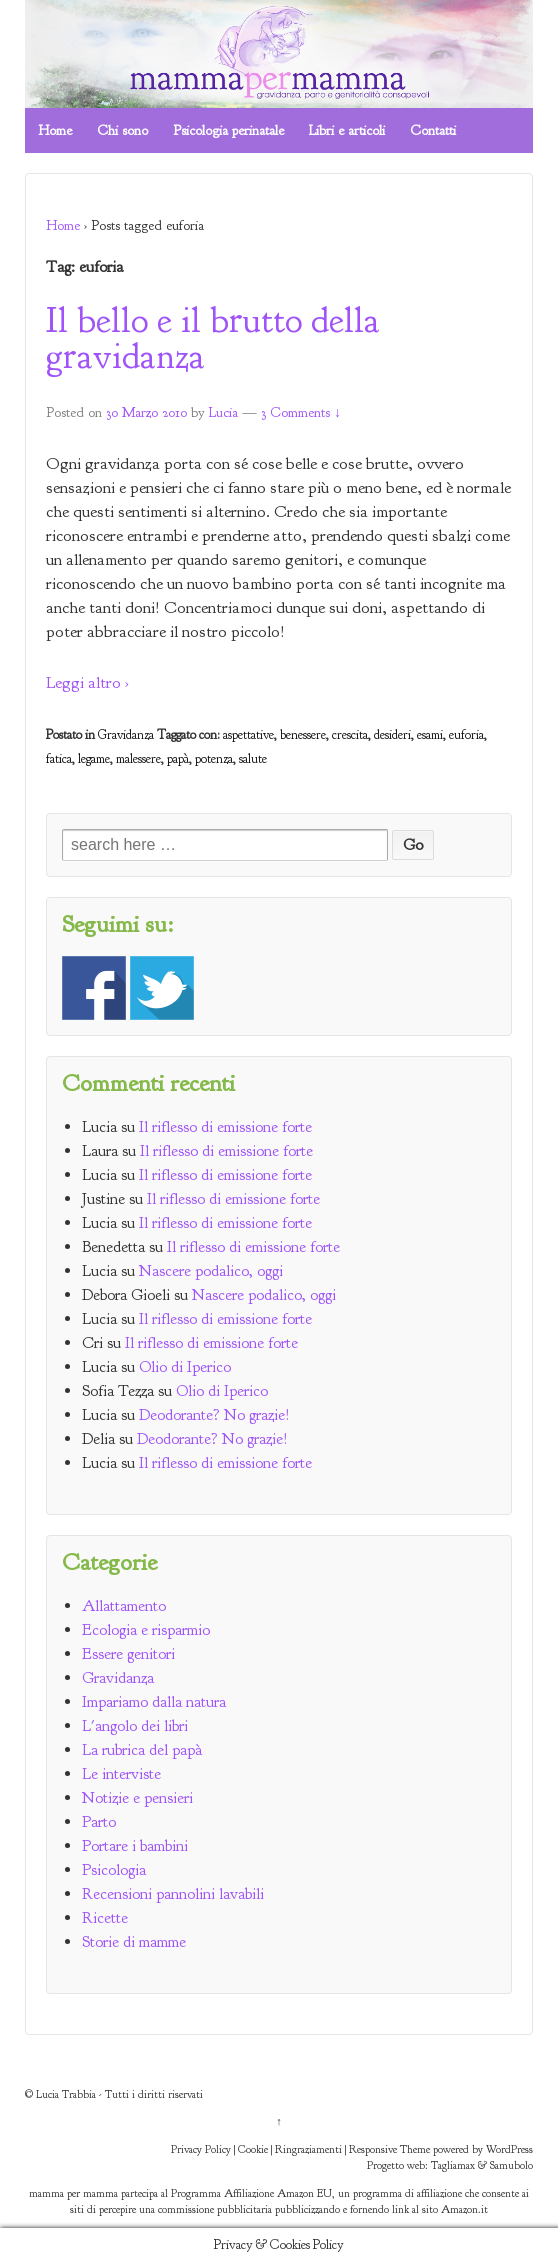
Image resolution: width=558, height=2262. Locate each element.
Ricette (105, 1918)
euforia (466, 735)
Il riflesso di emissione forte (225, 1127)
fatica (59, 759)
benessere (303, 735)
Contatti (433, 130)
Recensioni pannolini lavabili (173, 1894)
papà (178, 759)
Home (55, 130)
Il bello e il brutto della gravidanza (213, 338)
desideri (392, 735)
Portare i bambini (135, 1846)
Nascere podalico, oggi (211, 1271)
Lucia (223, 412)
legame (94, 759)
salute (253, 759)
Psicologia (114, 1870)
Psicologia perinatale (228, 130)
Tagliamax (453, 2165)
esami (430, 735)
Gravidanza (126, 735)
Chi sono (122, 130)
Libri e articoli (347, 130)
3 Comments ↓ (301, 412)
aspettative (248, 735)
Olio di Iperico (185, 1367)
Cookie (253, 2149)
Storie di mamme (134, 1942)
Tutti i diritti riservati (154, 2094)
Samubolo (511, 2165)
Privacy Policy (201, 2149)
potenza (214, 759)
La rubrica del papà (142, 1750)
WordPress (509, 2149)
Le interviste (121, 1774)
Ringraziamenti (308, 2149)
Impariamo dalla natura (154, 1702)
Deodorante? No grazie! (214, 1415)
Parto (99, 1822)
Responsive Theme (389, 2149)
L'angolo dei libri (135, 1726)
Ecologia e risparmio (146, 1630)
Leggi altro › (87, 682)
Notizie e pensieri (137, 1798)
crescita (350, 735)
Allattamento (124, 1606)
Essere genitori (128, 1654)
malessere (138, 759)
